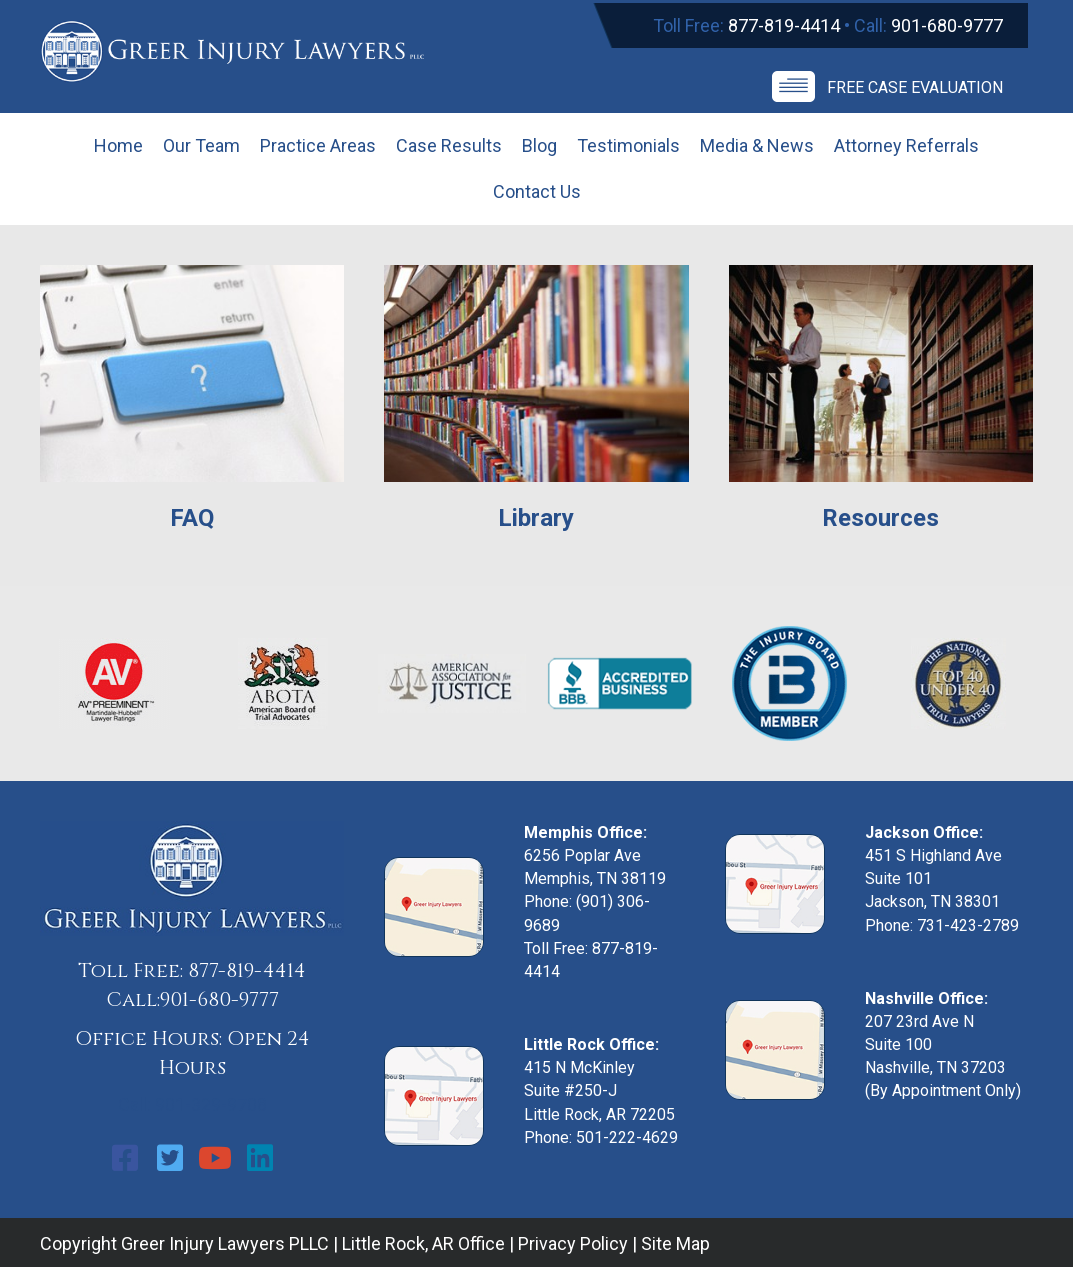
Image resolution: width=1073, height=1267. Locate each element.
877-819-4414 (784, 25)
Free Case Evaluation (915, 87)
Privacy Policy (573, 1243)
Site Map (675, 1243)
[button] (125, 1158)
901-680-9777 (947, 25)
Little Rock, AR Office (423, 1243)
